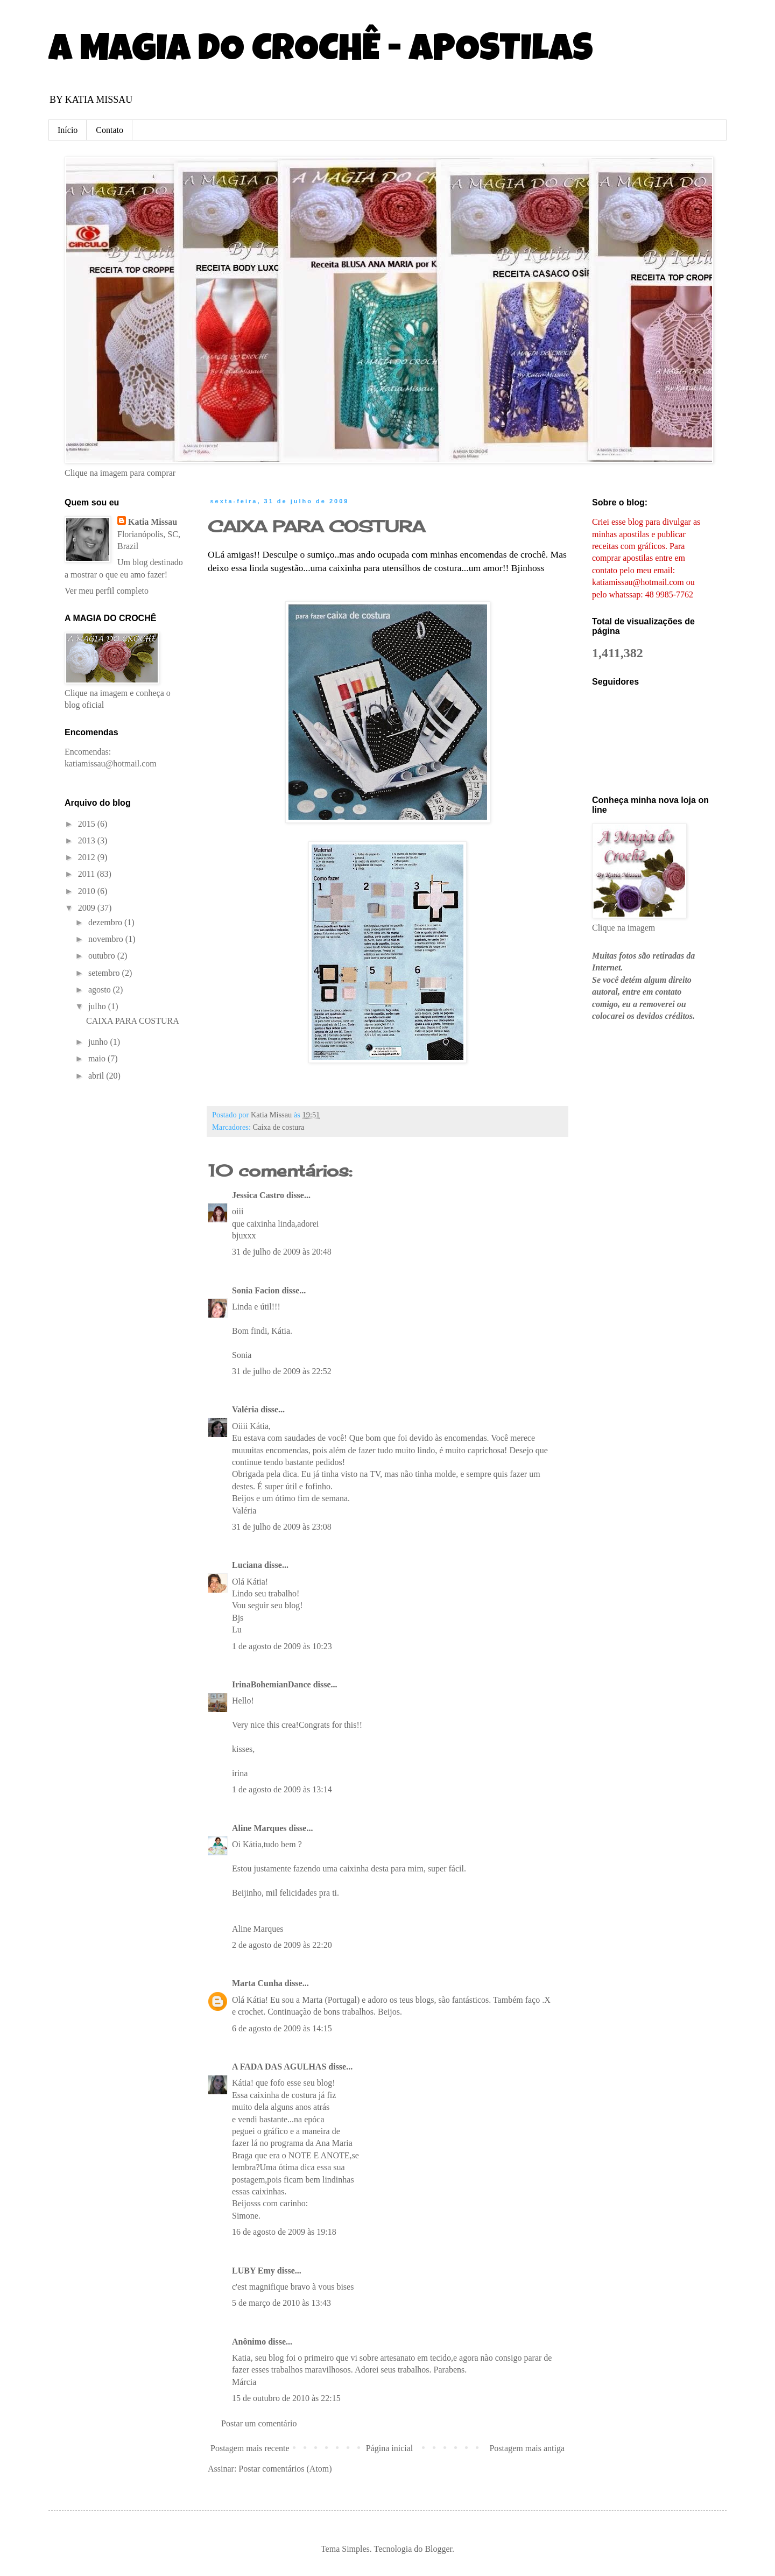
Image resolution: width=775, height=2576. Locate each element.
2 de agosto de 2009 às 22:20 (282, 1944)
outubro (102, 955)
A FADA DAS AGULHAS (279, 2066)
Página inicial (389, 2448)
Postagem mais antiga (527, 2448)
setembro (105, 972)
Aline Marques (259, 1828)
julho (98, 1006)
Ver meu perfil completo (107, 590)
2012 (87, 857)
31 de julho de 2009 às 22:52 (282, 1371)
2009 (87, 907)
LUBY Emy (253, 2270)
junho (99, 1041)
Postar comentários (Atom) (285, 2468)
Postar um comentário (259, 2423)
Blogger (438, 2548)
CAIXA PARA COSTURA (132, 1020)
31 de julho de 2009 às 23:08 (282, 1526)
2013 (87, 840)
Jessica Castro (258, 1195)
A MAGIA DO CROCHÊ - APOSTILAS (320, 52)
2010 (87, 891)
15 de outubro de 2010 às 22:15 (286, 2398)
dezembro (106, 922)
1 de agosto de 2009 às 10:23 (282, 1646)
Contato (109, 130)
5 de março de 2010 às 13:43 (281, 2302)
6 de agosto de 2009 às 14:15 (282, 2028)
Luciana (247, 1564)
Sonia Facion (255, 1290)
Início (68, 130)
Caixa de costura (279, 1127)
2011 (87, 873)
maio (98, 1058)
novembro (106, 939)
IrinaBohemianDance (271, 1684)
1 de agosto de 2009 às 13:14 (282, 1789)
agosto (100, 989)
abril (97, 1075)
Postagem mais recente (250, 2448)
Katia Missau (152, 521)
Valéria (245, 1409)
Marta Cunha (257, 1983)
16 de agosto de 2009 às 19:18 (284, 2231)
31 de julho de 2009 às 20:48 (282, 1251)
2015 (87, 823)
